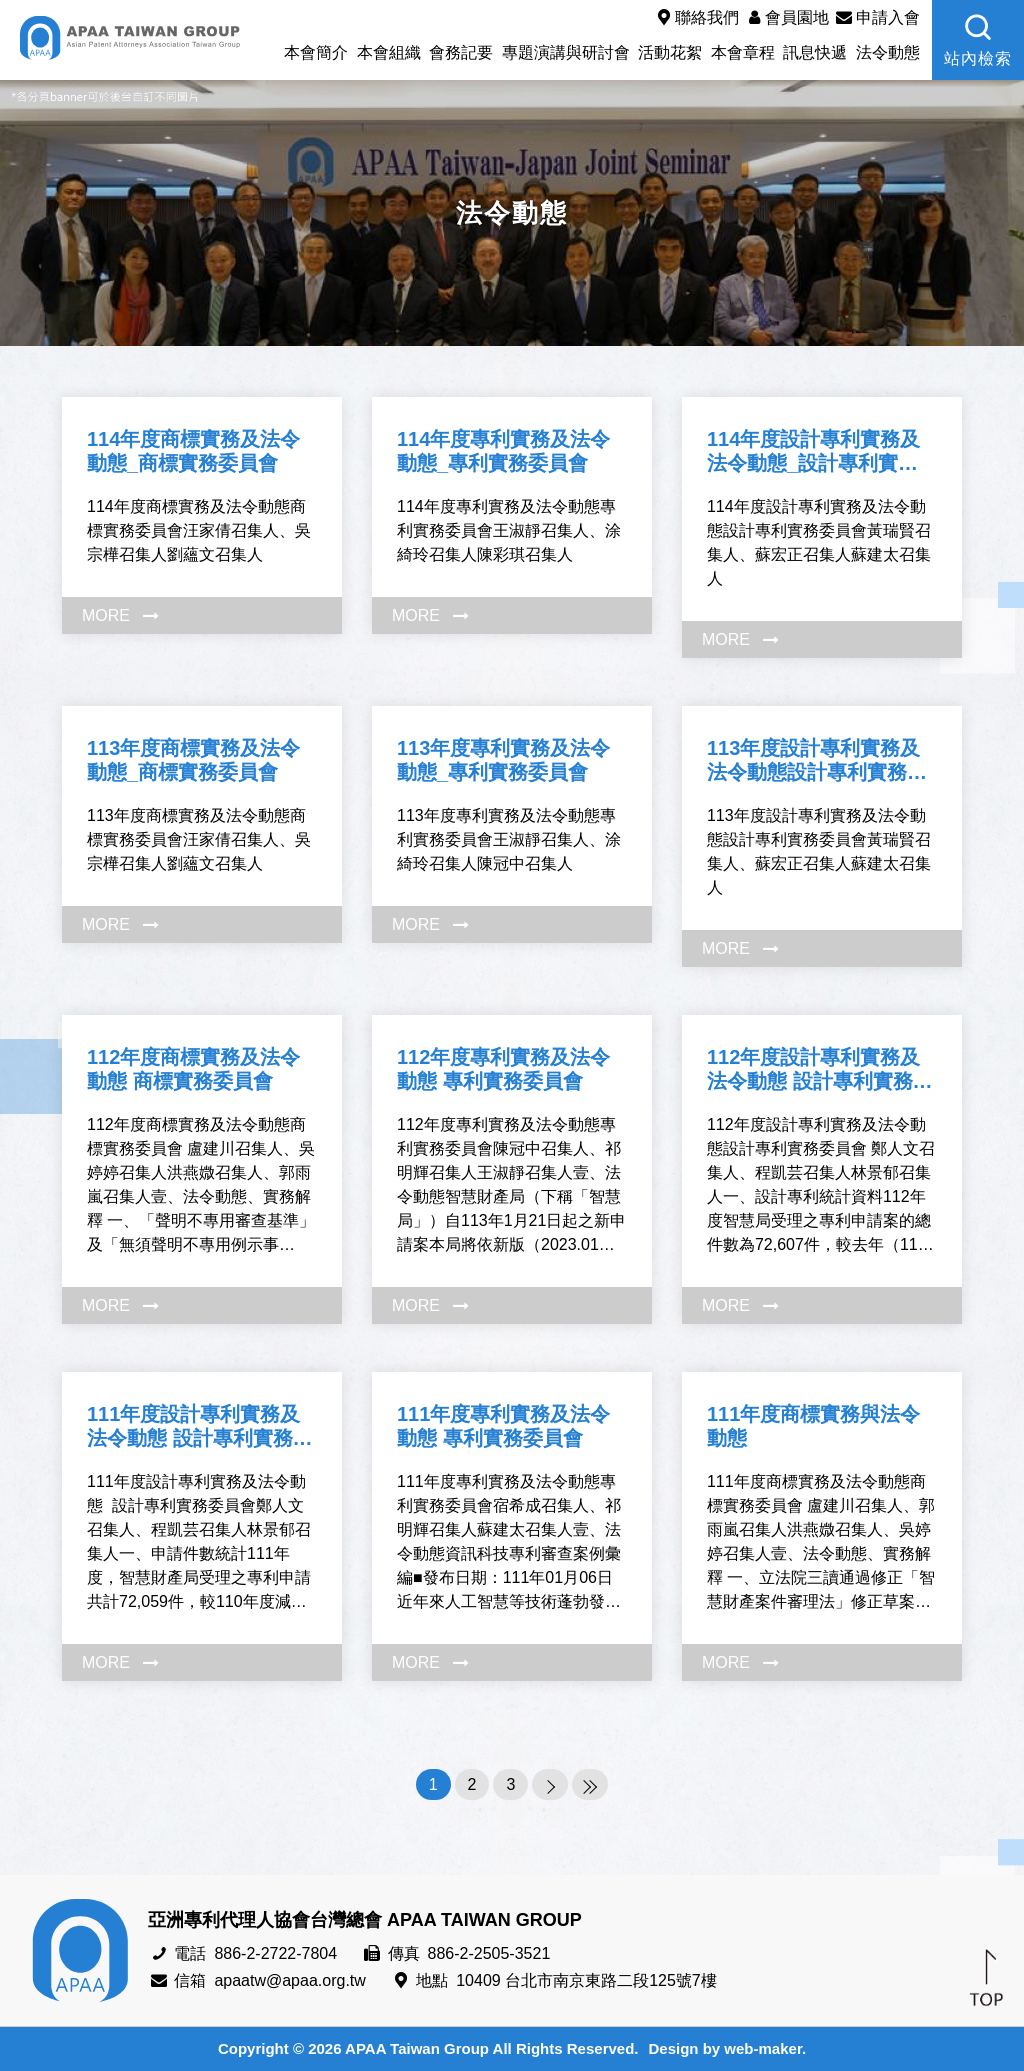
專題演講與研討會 (566, 52)
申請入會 (876, 17)
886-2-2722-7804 (275, 1954)
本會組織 (389, 52)
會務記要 (461, 52)
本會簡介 (316, 52)
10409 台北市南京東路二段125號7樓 (586, 1981)
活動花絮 (670, 52)
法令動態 (888, 52)
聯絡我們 (695, 17)
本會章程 (743, 52)
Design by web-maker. (728, 2048)
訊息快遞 (815, 52)
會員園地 (786, 17)
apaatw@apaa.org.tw (289, 1981)
